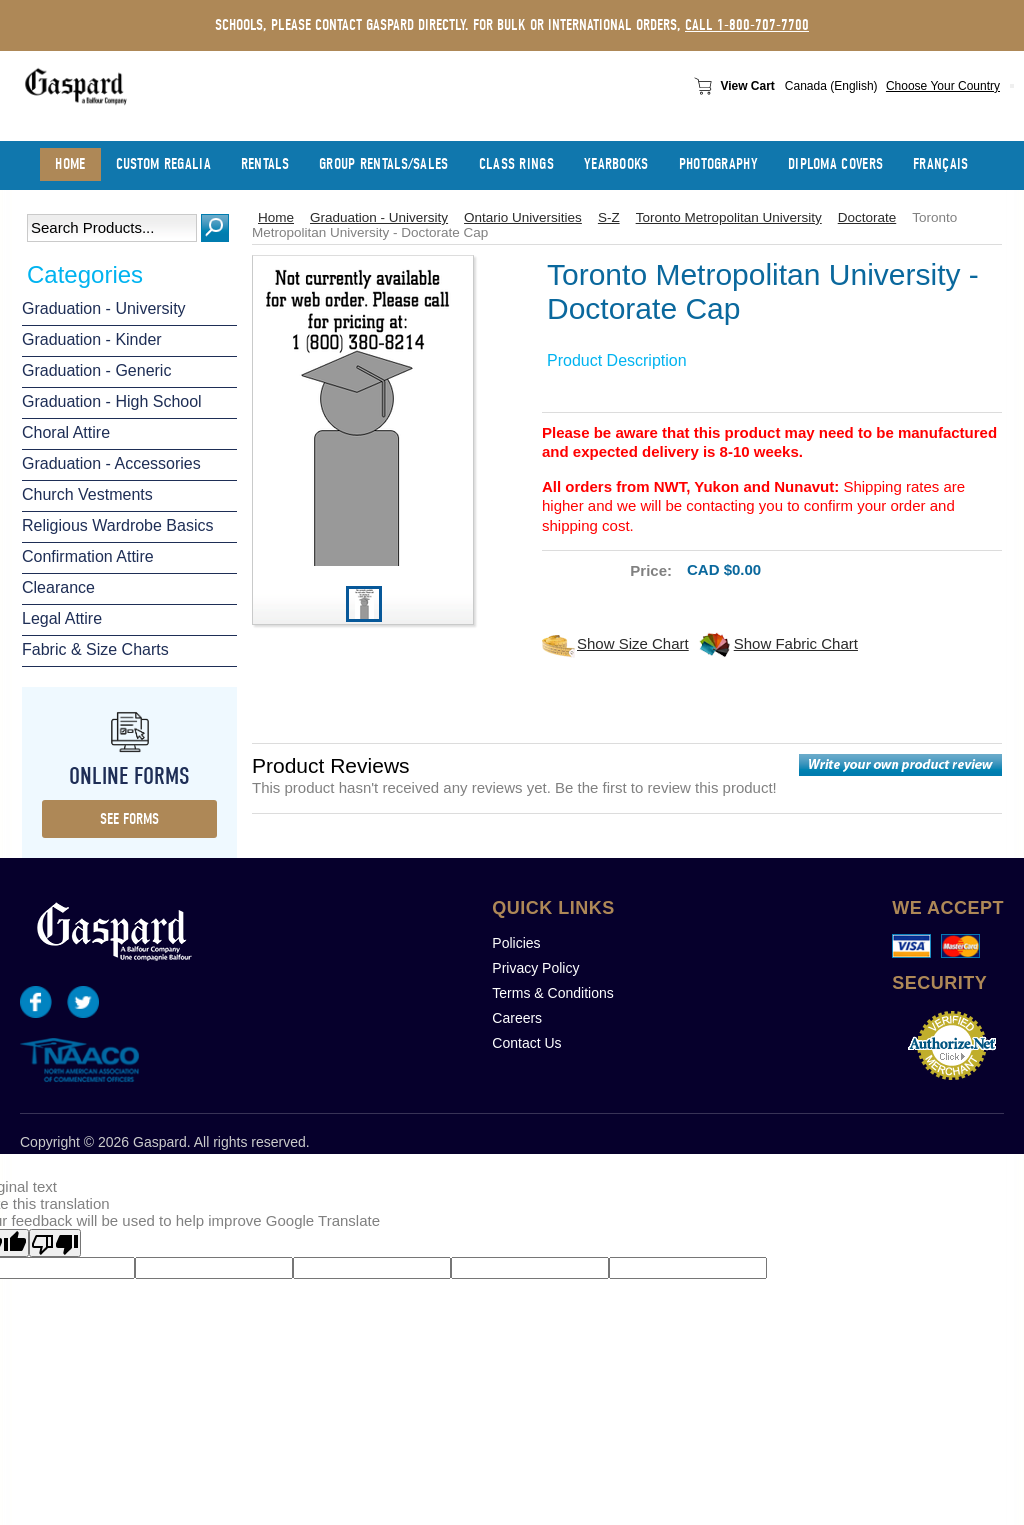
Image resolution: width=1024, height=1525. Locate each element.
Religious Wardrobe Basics (117, 525)
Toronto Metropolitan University (729, 217)
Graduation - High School (112, 401)
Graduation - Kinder (92, 339)
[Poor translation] (55, 1243)
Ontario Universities (523, 217)
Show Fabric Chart (796, 643)
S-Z (609, 217)
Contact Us (526, 1043)
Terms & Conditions (552, 993)
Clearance (58, 587)
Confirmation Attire (88, 556)
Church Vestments (87, 494)
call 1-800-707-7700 (747, 25)
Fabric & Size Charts (95, 649)
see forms (129, 819)
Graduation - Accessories (111, 463)
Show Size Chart (633, 643)
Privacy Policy (535, 968)
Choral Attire (66, 432)
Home (276, 217)
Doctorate (867, 217)
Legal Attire (62, 618)
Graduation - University (104, 308)
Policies (516, 943)
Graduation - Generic (96, 370)
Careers (517, 1018)
